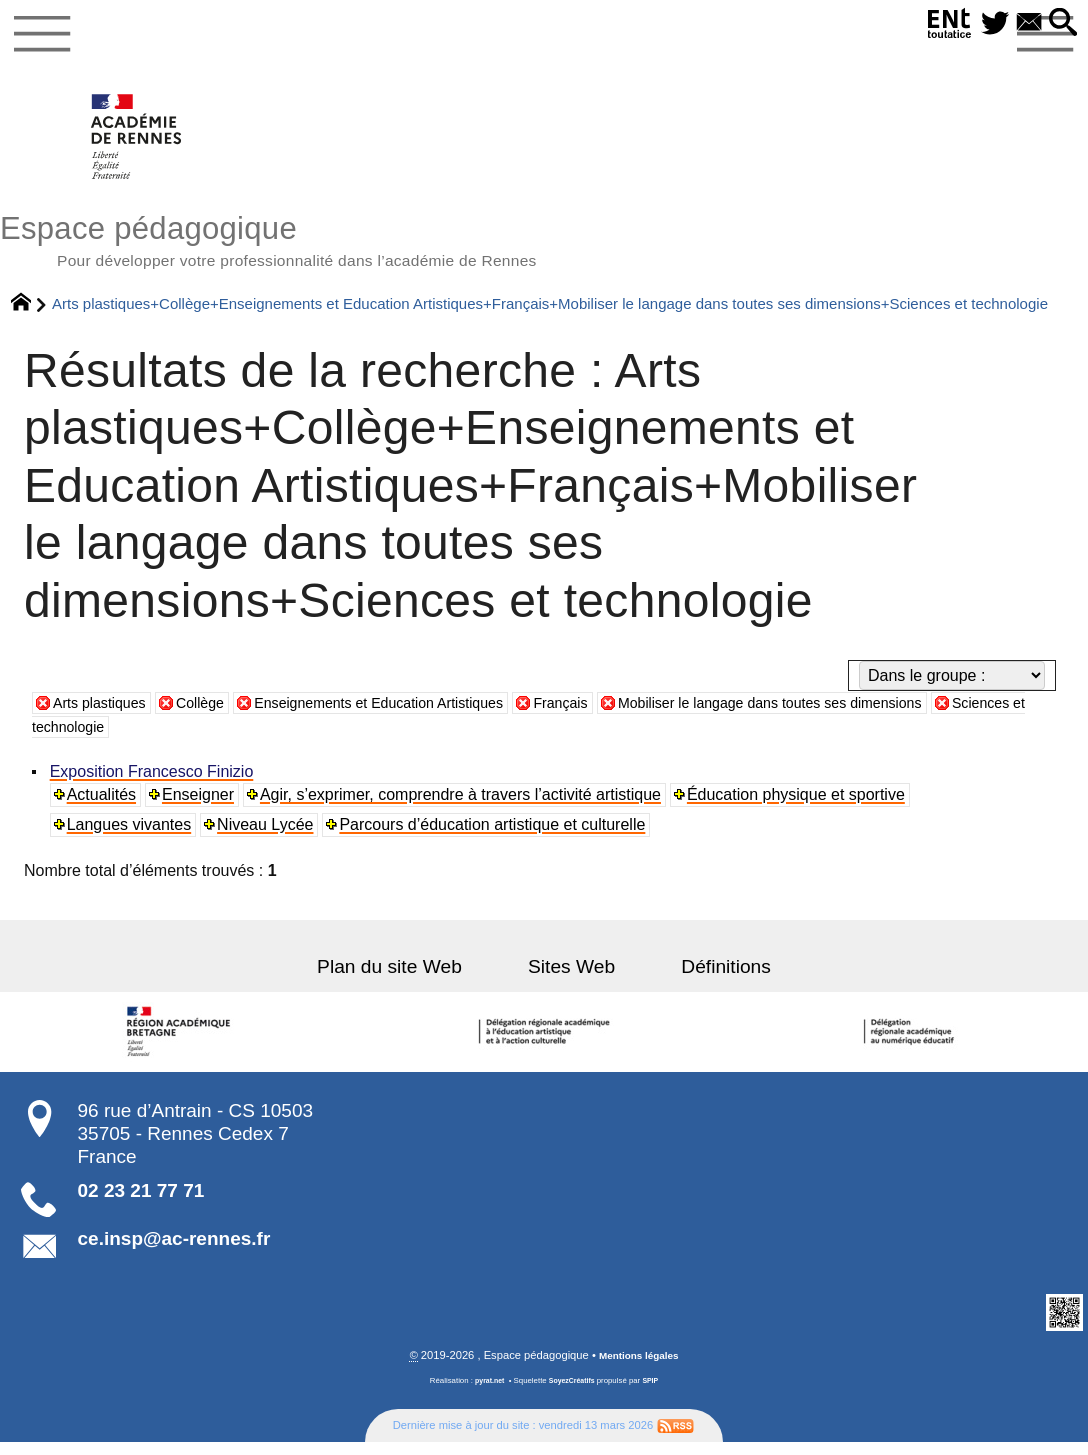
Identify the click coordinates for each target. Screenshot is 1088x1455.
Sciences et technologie (137, 738)
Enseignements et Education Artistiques (414, 714)
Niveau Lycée (268, 836)
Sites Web (571, 978)
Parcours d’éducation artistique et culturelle (496, 836)
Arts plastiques (105, 714)
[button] (1060, 23)
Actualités (103, 806)
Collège (215, 714)
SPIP (655, 1393)
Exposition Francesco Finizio (154, 783)
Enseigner (201, 806)
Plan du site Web (412, 978)
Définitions (704, 978)
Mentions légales (639, 1368)
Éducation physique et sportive (800, 806)
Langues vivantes (131, 836)
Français (616, 714)
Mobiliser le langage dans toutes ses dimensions (849, 714)
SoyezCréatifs (573, 1393)
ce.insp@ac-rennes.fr (174, 1250)
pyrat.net (485, 1393)
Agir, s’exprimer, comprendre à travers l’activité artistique (463, 806)
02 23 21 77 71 (141, 1202)
